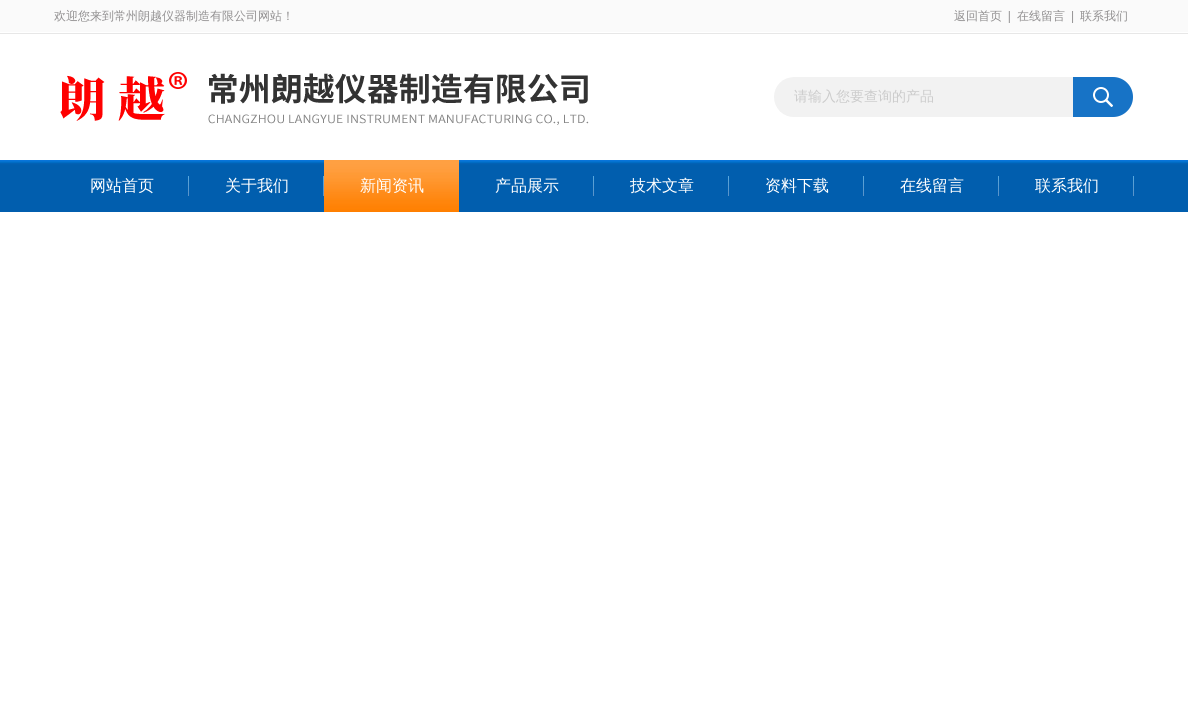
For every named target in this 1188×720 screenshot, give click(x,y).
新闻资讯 (392, 185)
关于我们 (257, 185)
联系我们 (1104, 16)
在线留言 (1041, 16)
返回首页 (978, 16)
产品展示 (527, 185)
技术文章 (662, 185)
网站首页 (122, 185)
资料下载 (797, 185)
